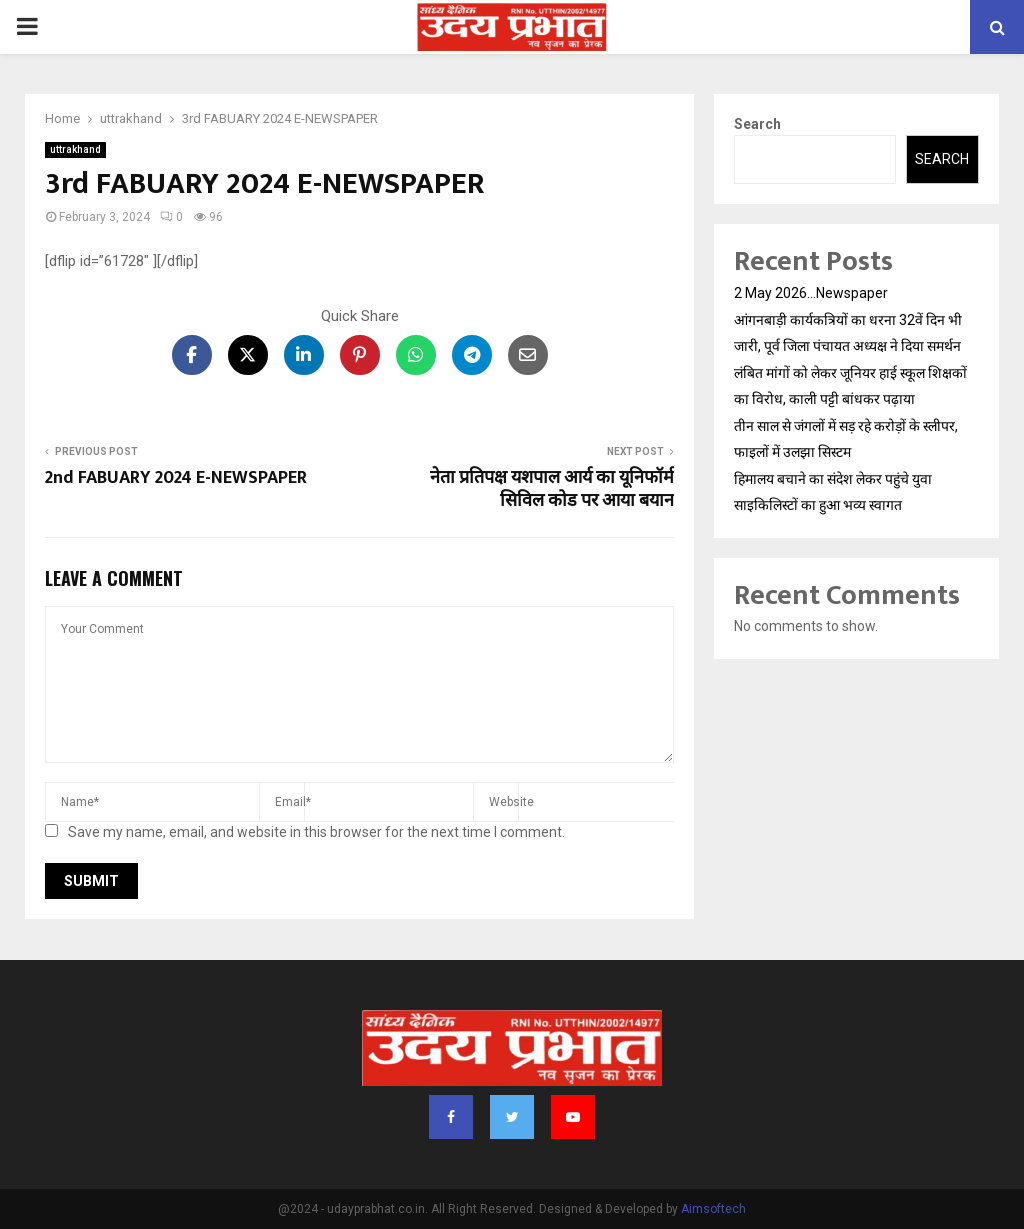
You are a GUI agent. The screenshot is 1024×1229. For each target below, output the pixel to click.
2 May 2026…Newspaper (811, 293)
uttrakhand (75, 149)
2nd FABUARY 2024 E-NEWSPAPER (176, 478)
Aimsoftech (713, 1209)
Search (757, 124)
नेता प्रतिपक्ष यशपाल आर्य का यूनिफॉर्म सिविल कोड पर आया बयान (552, 490)
